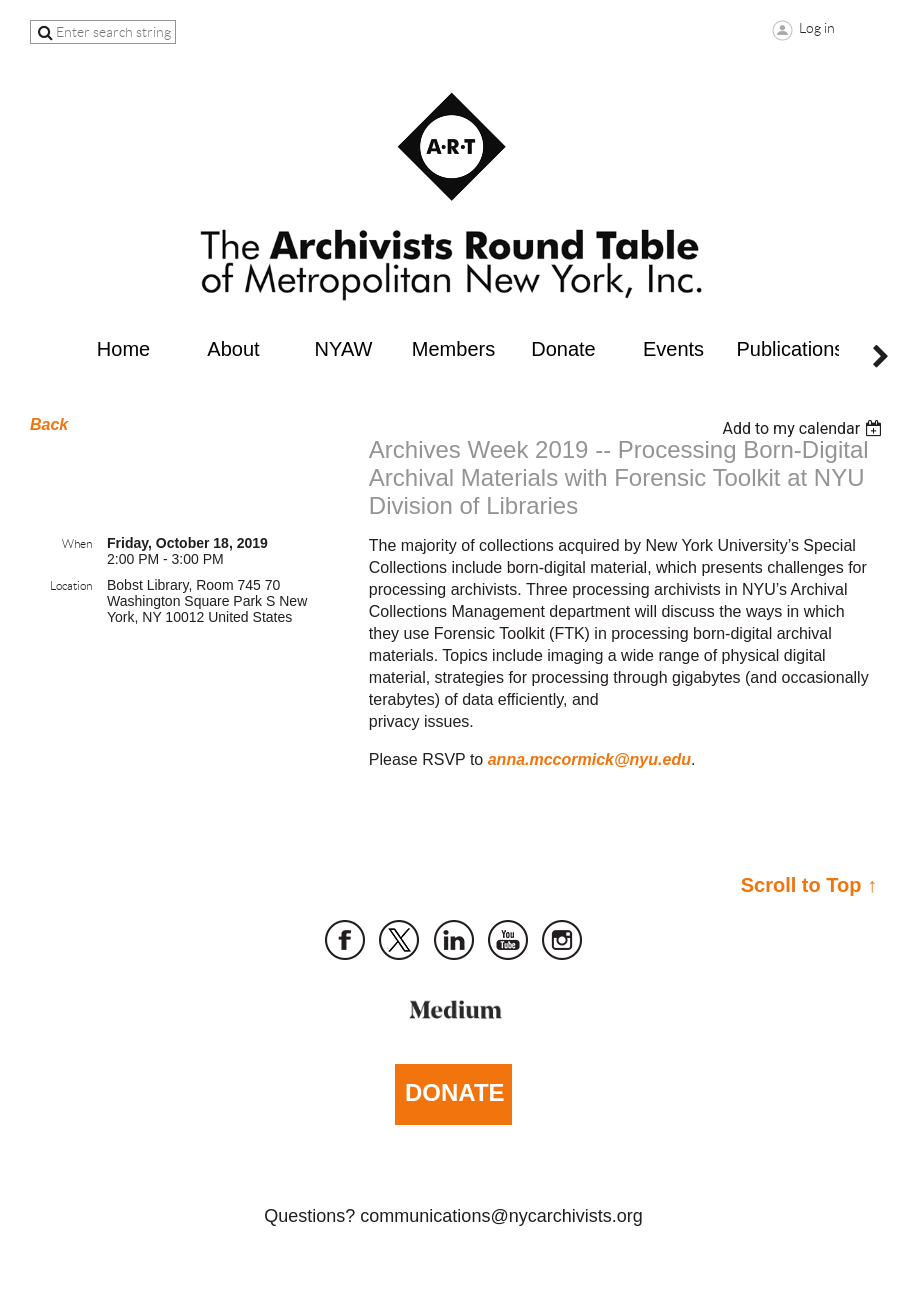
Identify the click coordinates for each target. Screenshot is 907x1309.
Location (71, 585)
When (77, 543)
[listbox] (804, 428)
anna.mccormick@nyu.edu (589, 759)
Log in (817, 28)
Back (49, 424)
